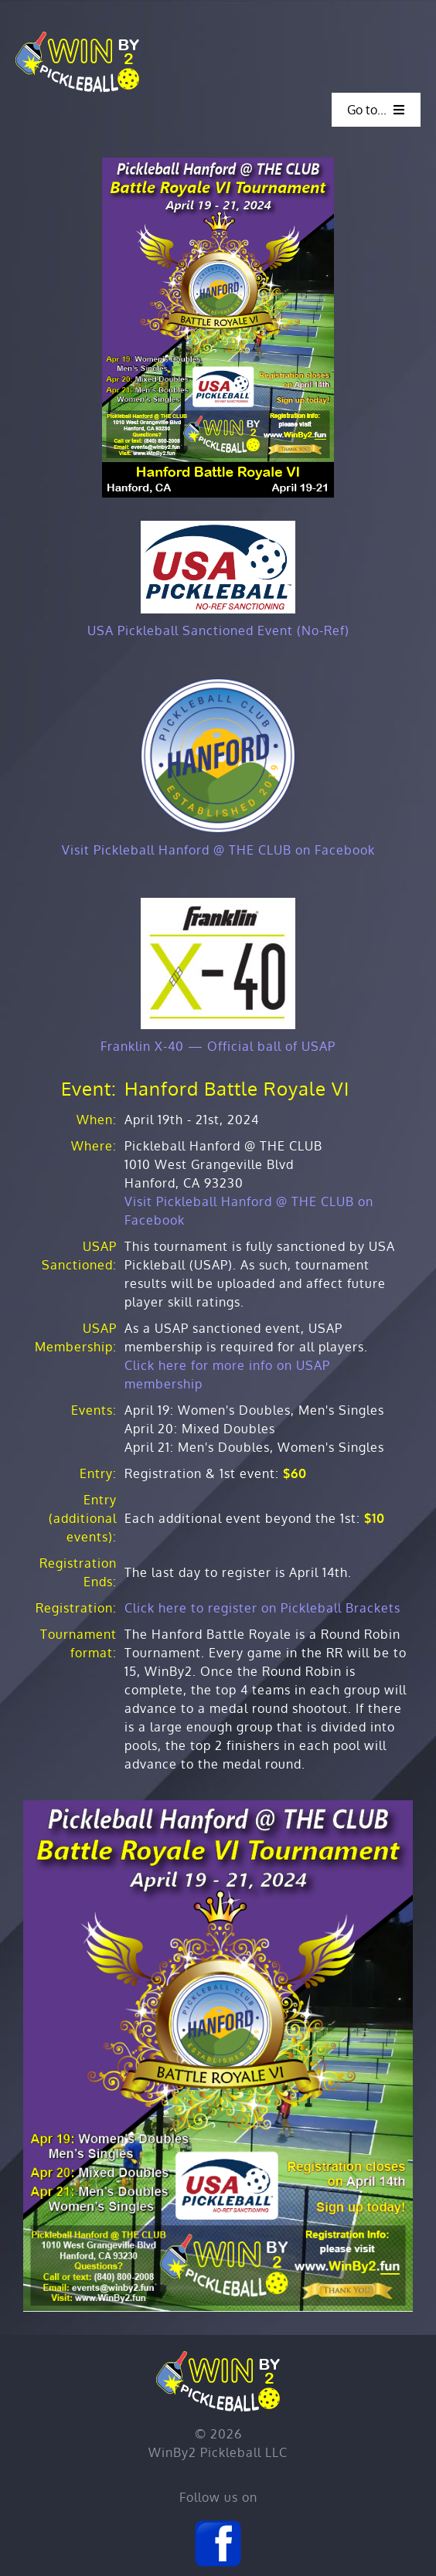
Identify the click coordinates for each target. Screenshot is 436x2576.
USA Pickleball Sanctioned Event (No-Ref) (218, 630)
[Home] (77, 37)
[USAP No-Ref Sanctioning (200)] (218, 527)
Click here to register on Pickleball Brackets (262, 1608)
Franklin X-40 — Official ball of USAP (218, 1046)
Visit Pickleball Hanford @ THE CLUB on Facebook (218, 850)
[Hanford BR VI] (218, 164)
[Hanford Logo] (218, 684)
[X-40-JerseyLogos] (218, 904)
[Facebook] (218, 2525)
